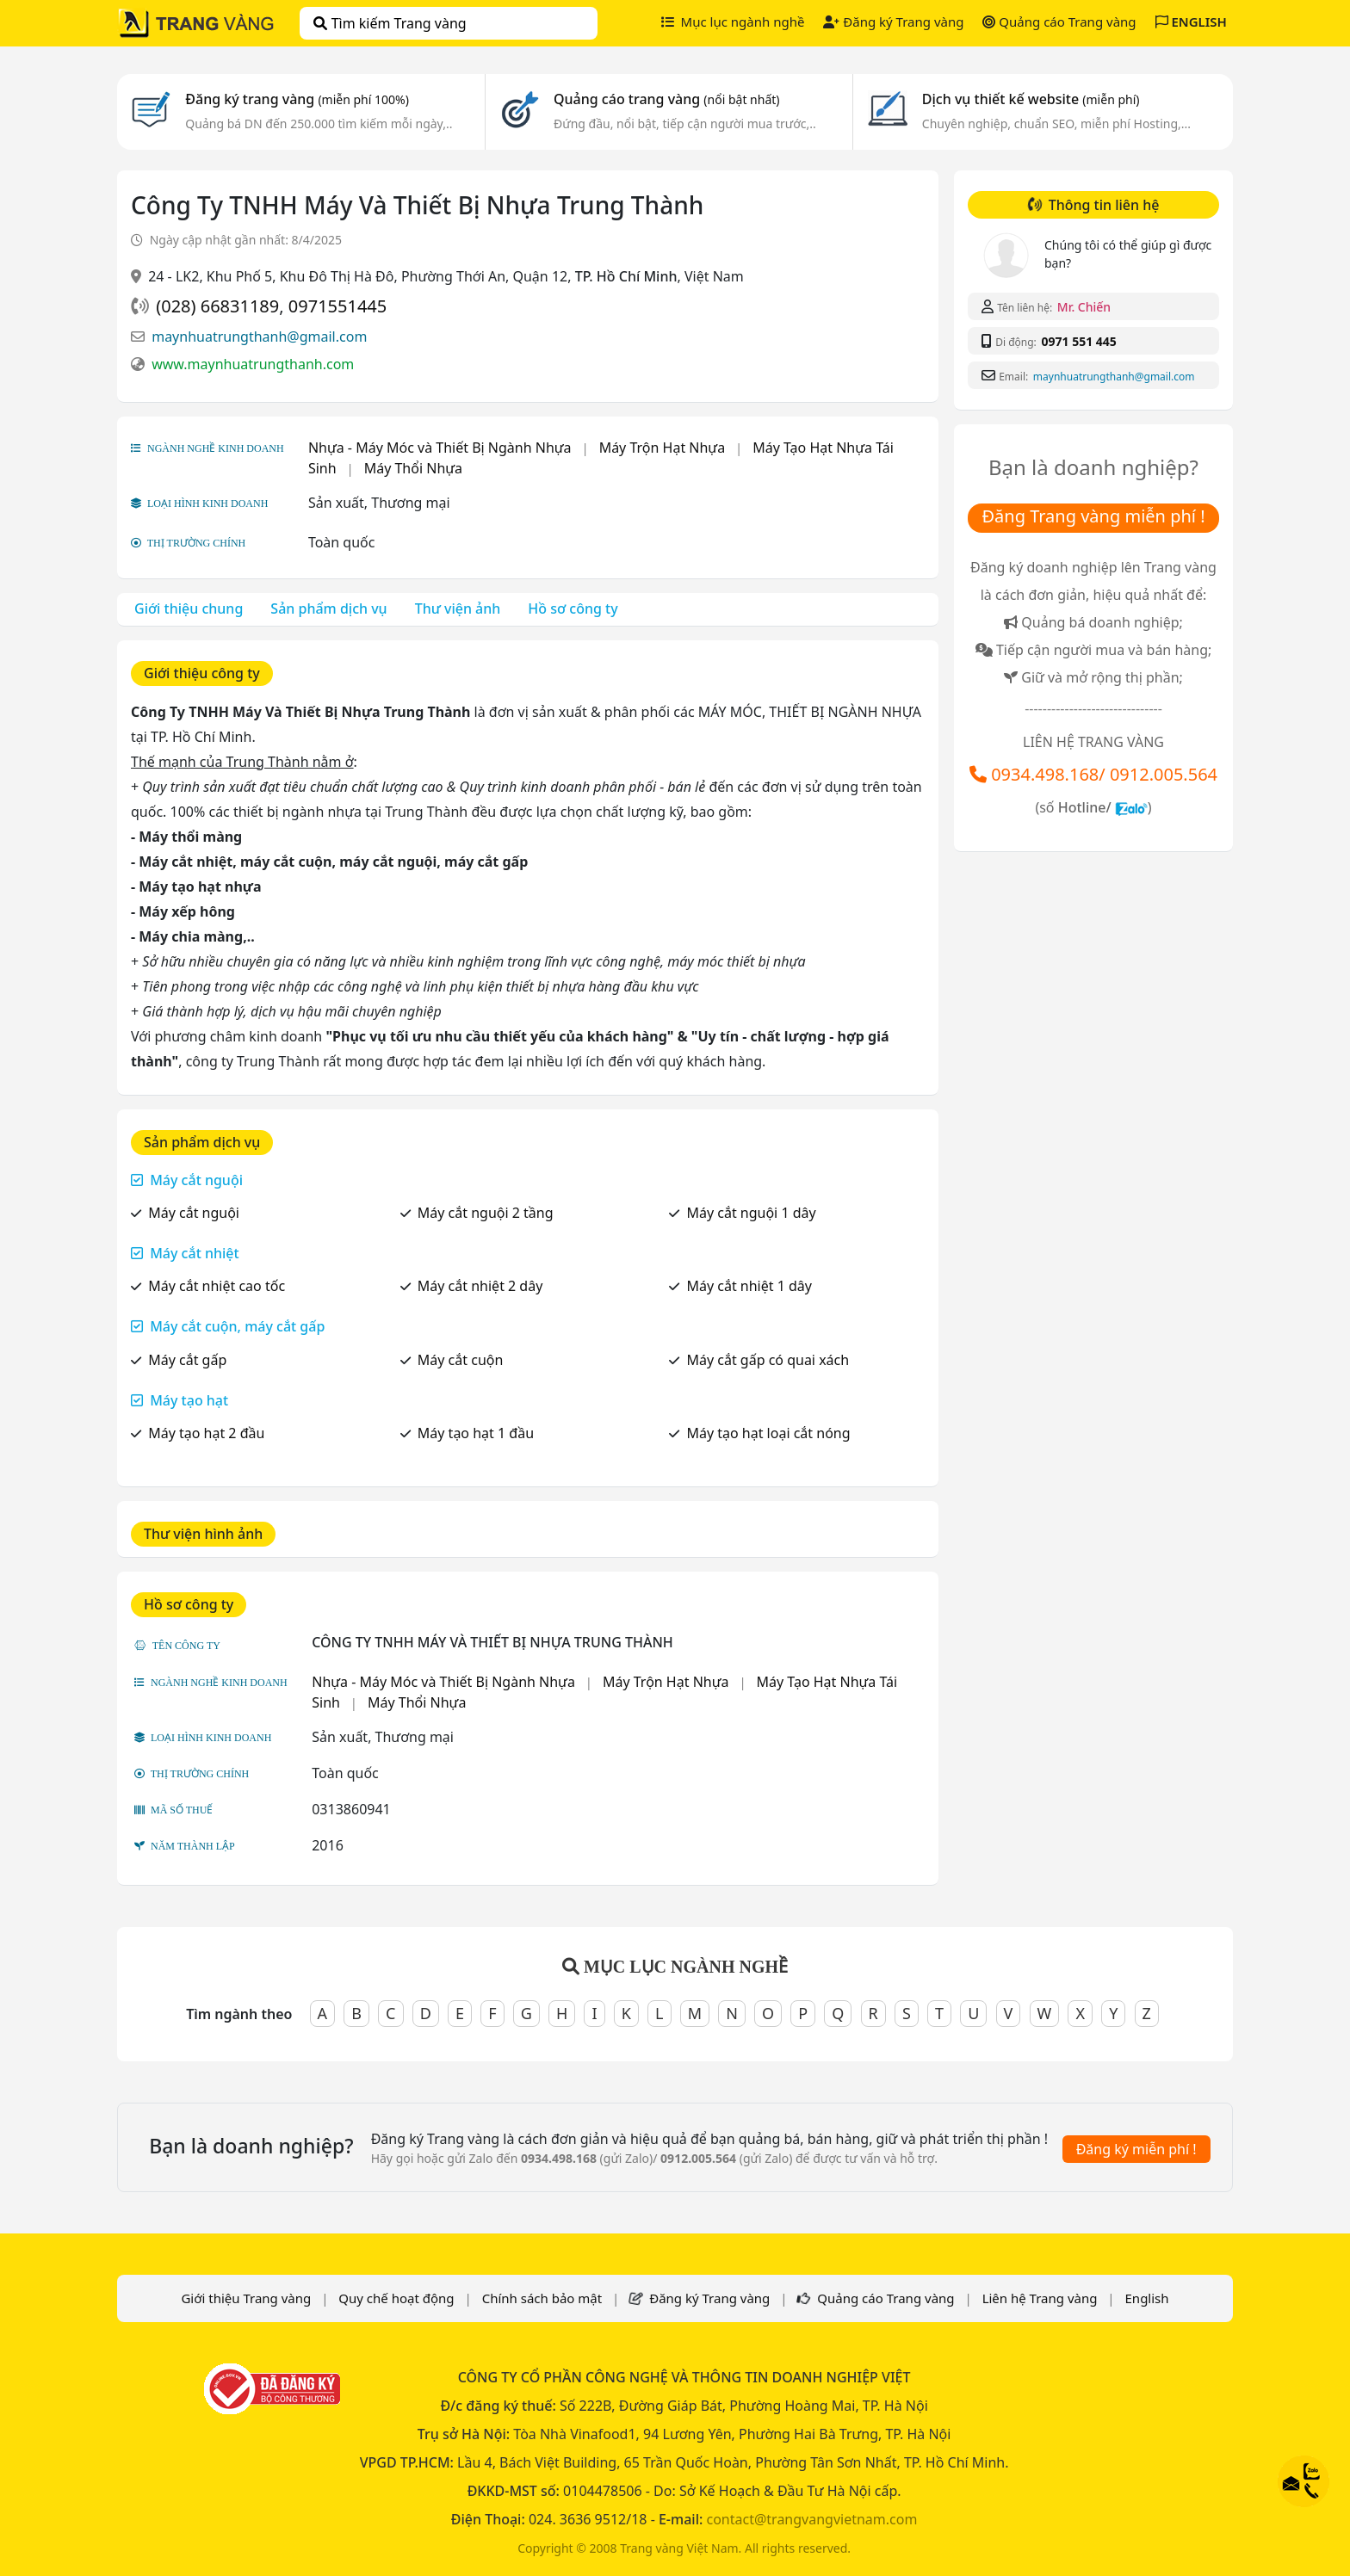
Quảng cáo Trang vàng (1059, 21)
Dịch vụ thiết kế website (1031, 99)
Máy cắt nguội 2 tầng (486, 1212)
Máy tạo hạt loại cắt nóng (768, 1433)
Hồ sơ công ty (572, 608)
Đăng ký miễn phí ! (1136, 2149)
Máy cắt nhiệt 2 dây (480, 1285)
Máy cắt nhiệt (194, 1253)
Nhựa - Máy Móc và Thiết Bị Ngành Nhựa (440, 447)
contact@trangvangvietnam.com (811, 2519)
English (1147, 2298)
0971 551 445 (1078, 341)
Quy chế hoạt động (396, 2298)
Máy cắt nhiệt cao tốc (216, 1285)
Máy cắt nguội (196, 1180)
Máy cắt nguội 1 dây (750, 1212)
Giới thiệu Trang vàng (246, 2298)
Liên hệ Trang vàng (1040, 2298)
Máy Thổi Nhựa (413, 468)
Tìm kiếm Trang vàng (389, 23)
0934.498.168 (1045, 774)
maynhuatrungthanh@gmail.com (259, 336)
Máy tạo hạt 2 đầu (206, 1433)
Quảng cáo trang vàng (666, 99)
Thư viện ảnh (458, 608)
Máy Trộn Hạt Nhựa (662, 447)
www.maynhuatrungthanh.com (253, 364)
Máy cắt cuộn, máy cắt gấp (237, 1326)
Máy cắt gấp (187, 1359)
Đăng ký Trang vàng (893, 21)
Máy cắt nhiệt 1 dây (749, 1285)
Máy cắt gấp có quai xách (767, 1359)
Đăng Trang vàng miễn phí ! (1093, 516)
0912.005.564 (1163, 774)
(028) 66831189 (217, 306)
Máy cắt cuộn (461, 1359)
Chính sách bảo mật (542, 2298)
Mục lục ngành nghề (733, 21)
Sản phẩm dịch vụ (328, 608)
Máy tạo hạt (189, 1400)
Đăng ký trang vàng (297, 99)
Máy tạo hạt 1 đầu (476, 1433)
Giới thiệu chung (188, 608)
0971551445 (337, 306)
